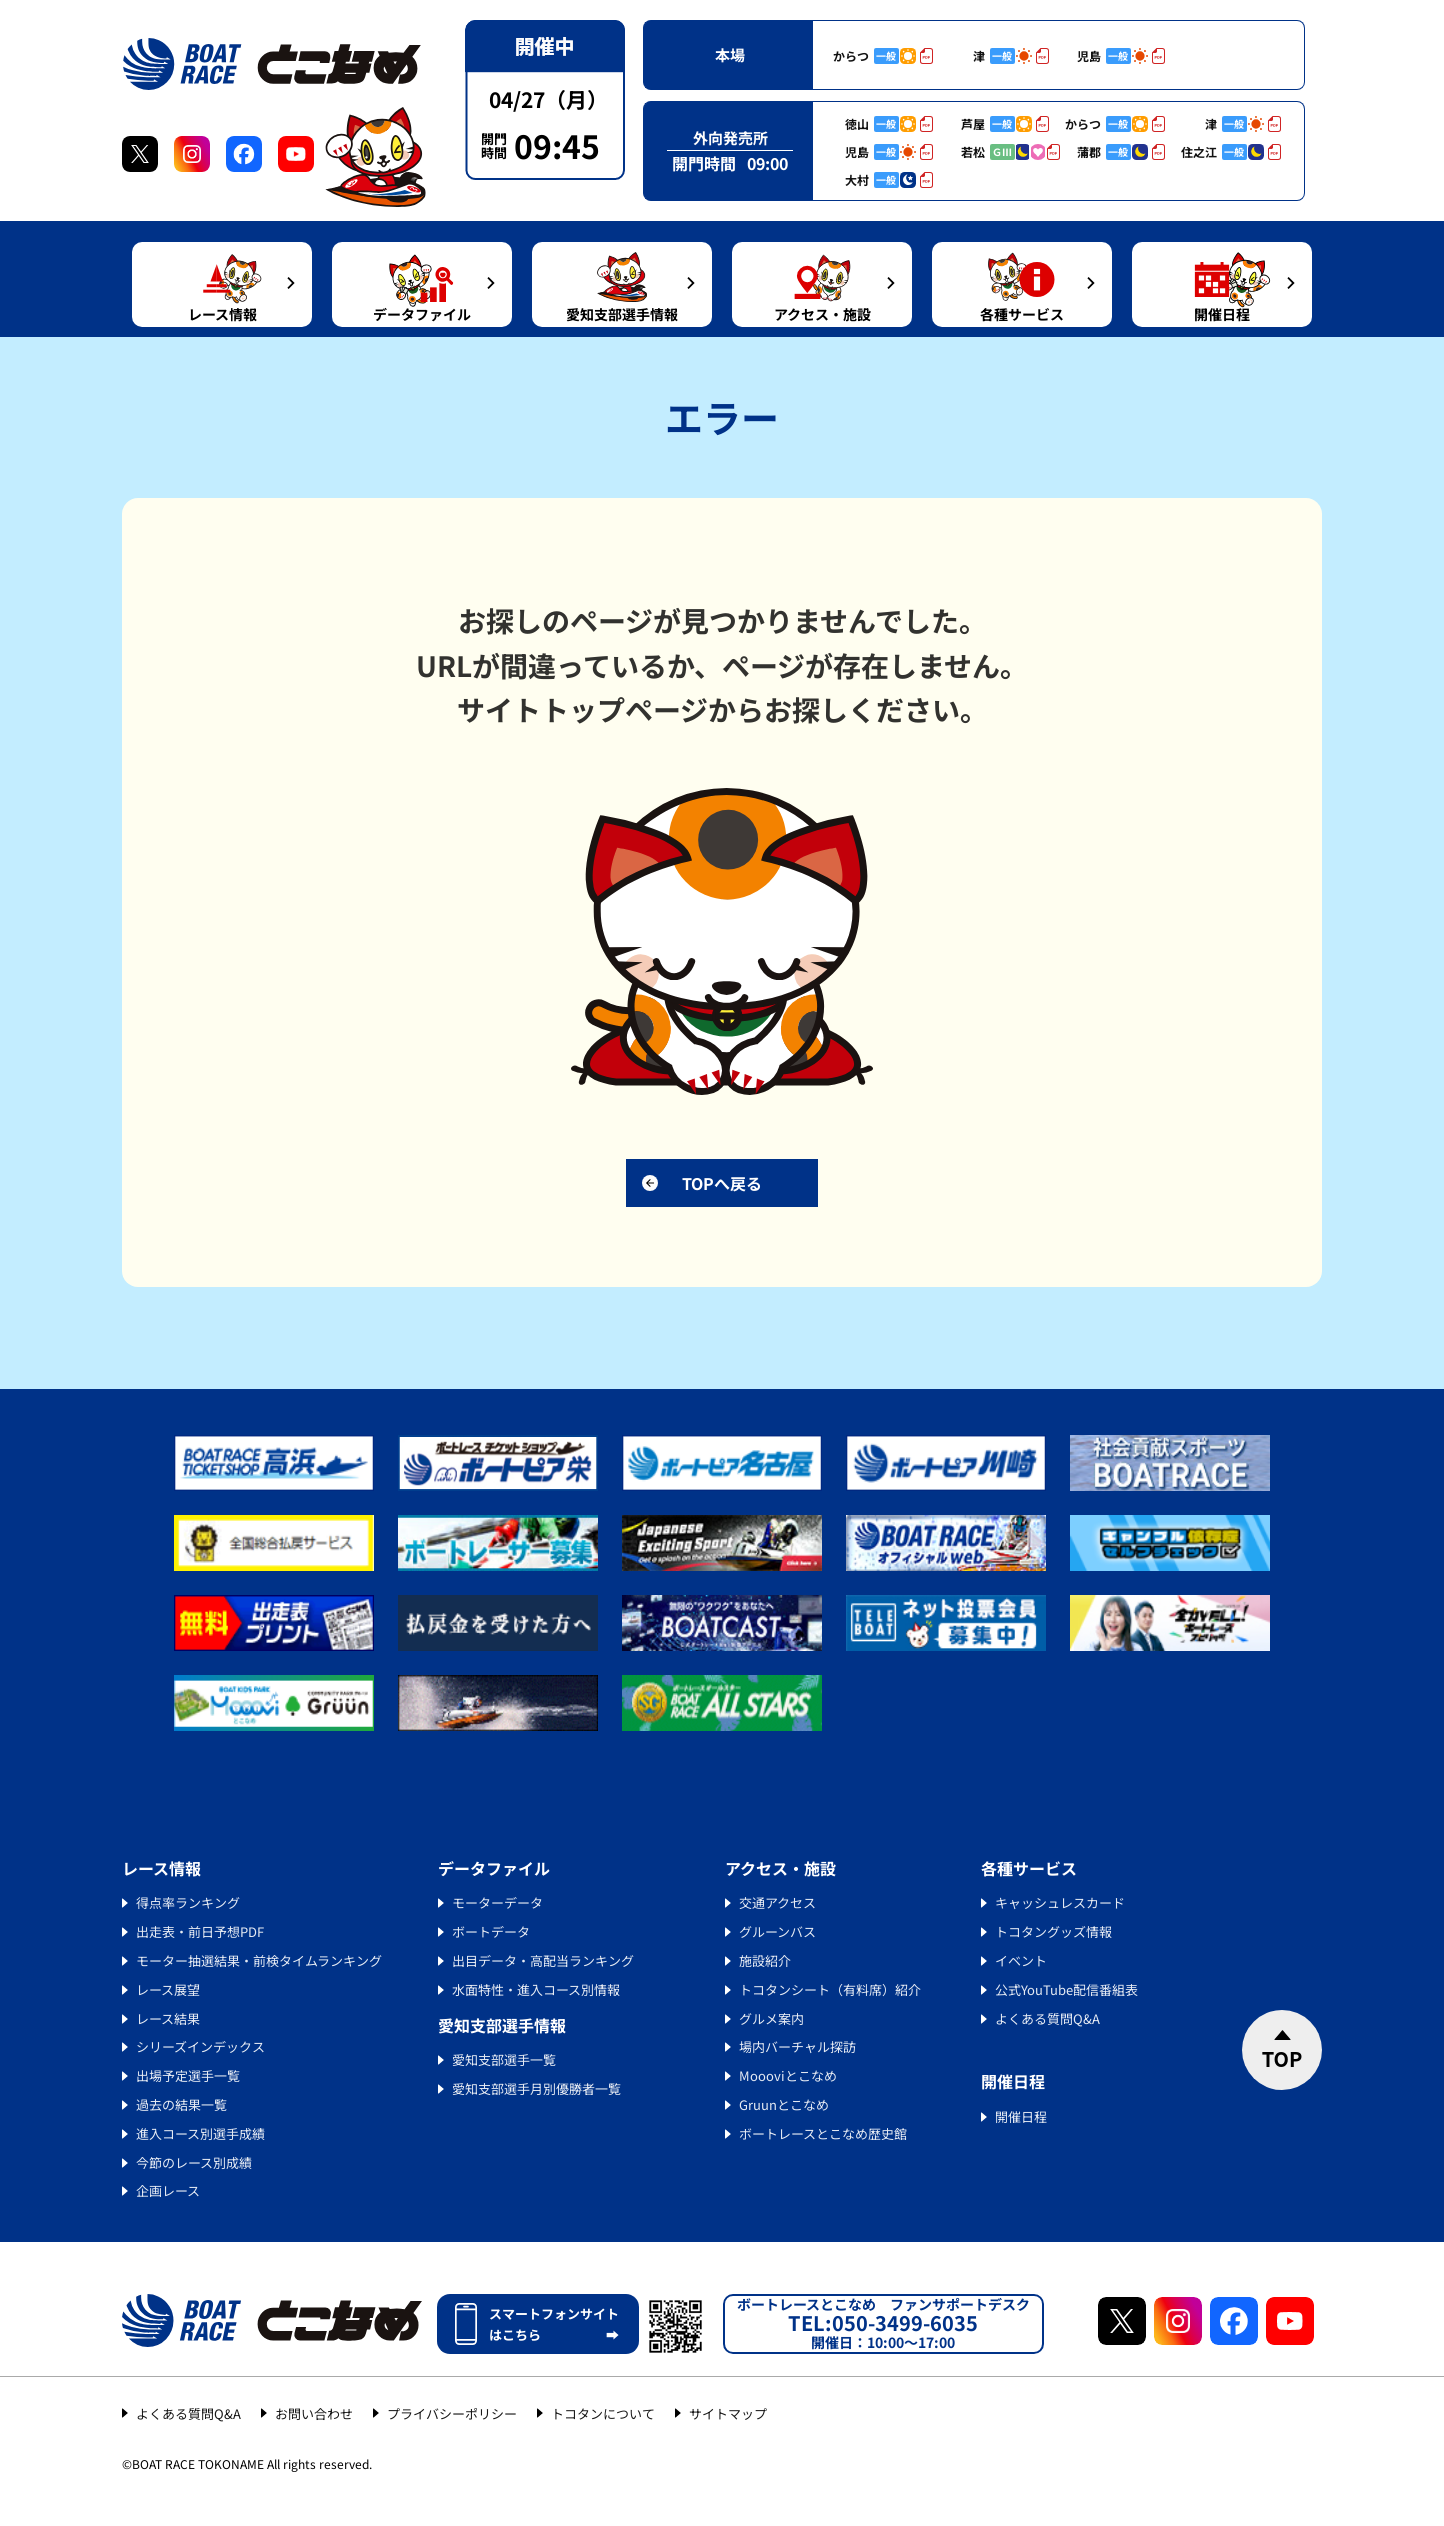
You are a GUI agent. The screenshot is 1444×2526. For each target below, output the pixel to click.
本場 (730, 54)
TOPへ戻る (722, 1183)
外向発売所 (730, 137)
